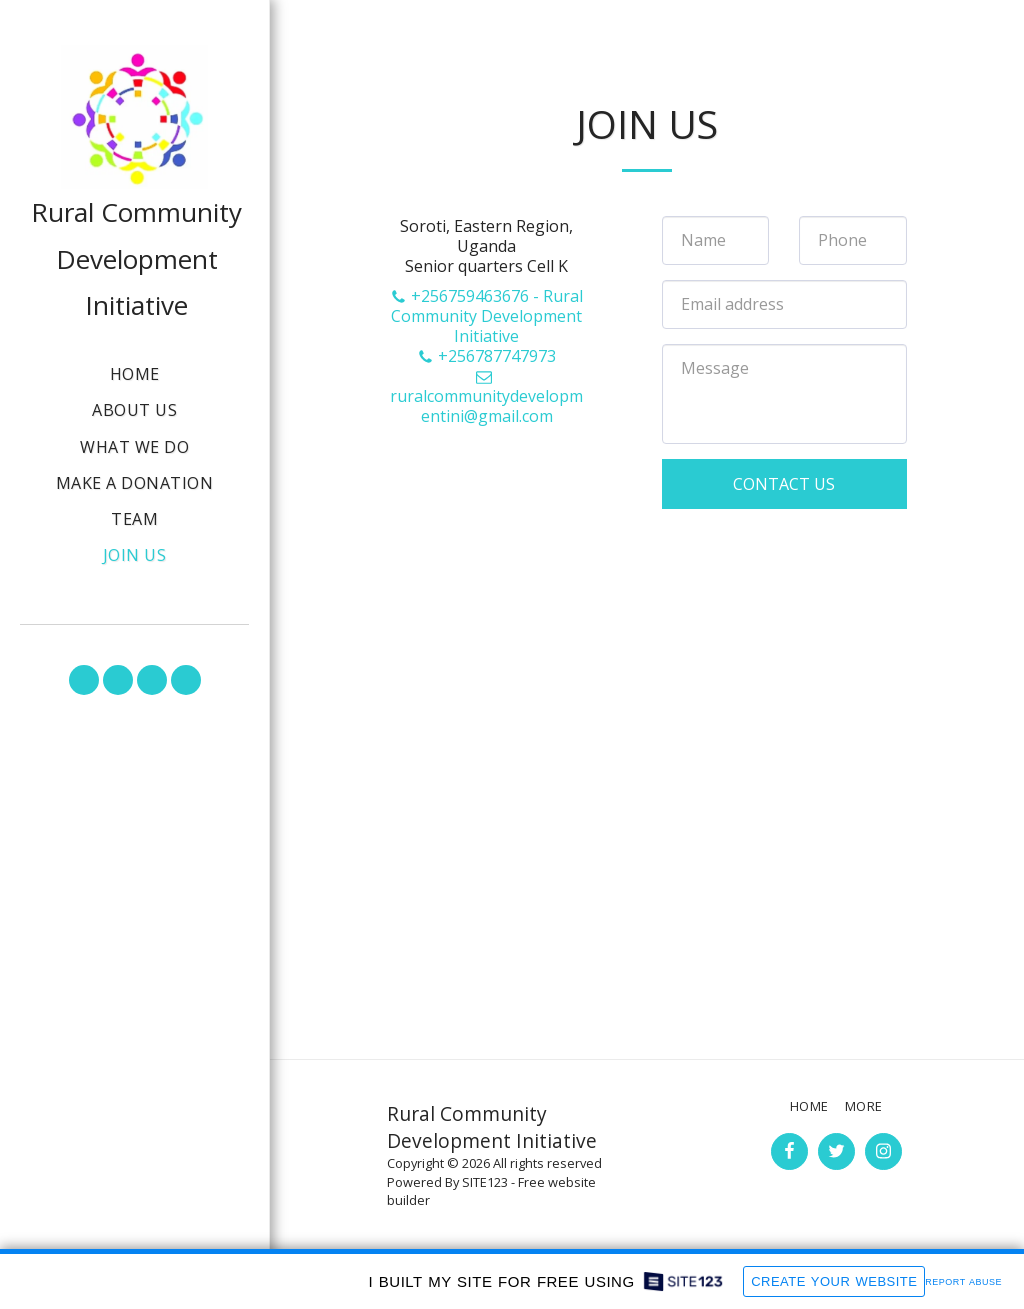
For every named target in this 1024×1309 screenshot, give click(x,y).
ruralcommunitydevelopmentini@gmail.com (486, 397)
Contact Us (784, 484)
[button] (84, 680)
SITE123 (485, 1182)
